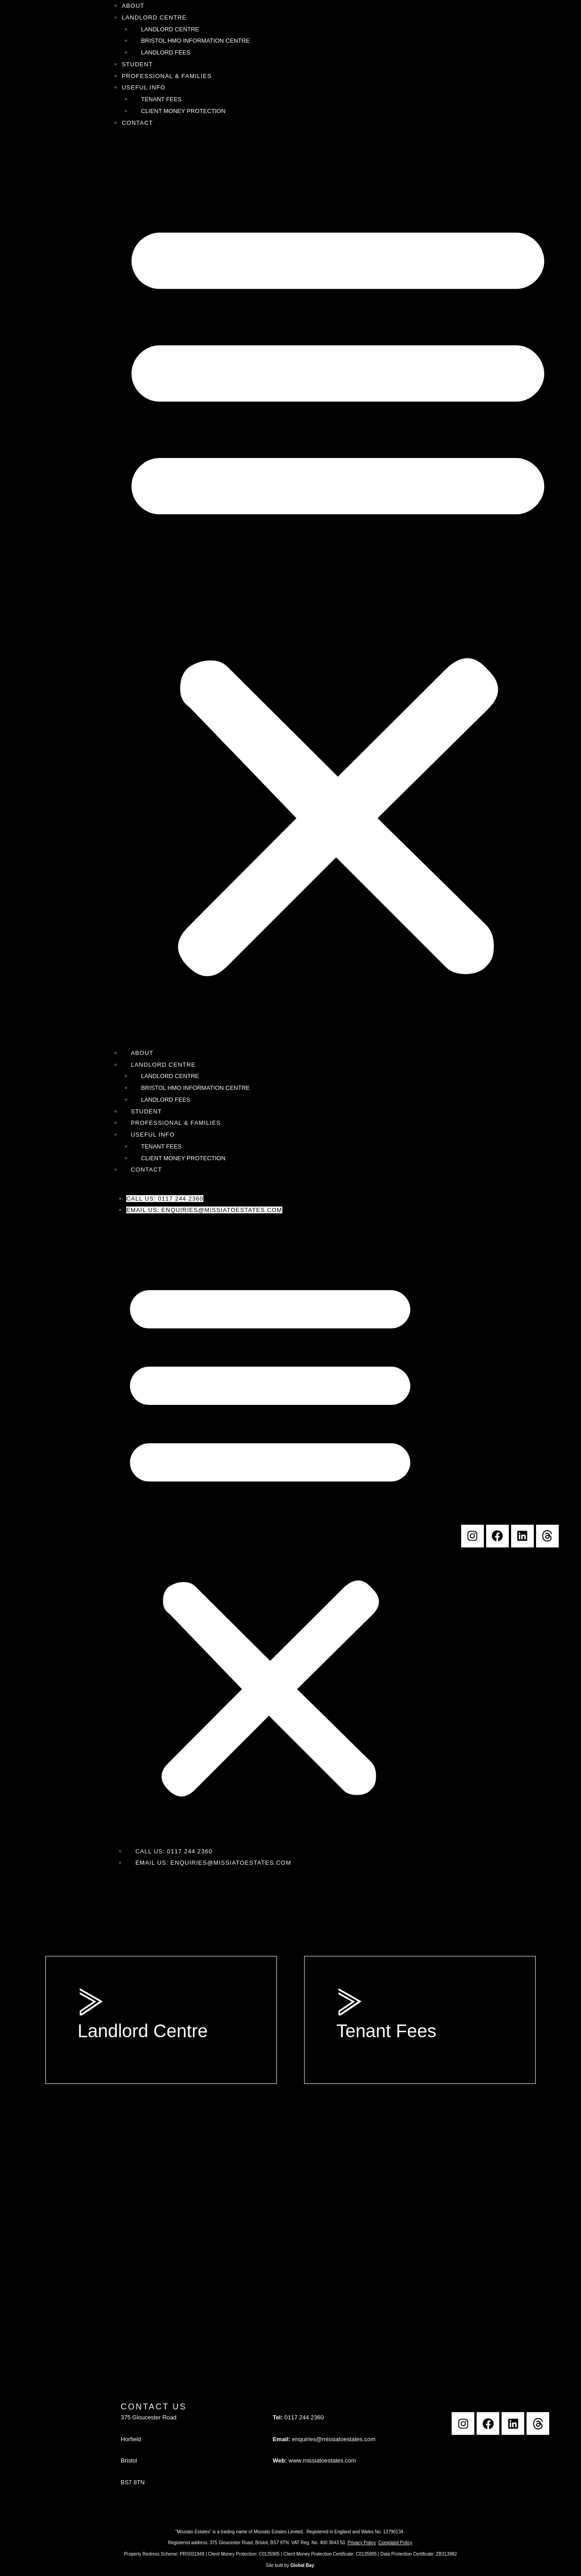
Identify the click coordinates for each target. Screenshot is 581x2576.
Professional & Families (167, 76)
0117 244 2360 (304, 2417)
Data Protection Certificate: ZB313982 (418, 2553)
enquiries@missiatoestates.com (333, 2439)
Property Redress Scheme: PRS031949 (164, 2553)
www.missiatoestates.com (322, 2460)
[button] (338, 593)
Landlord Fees (165, 52)
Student (137, 64)
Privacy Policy (362, 2542)
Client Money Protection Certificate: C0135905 (330, 2553)
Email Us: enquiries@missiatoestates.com (204, 1210)
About (133, 5)
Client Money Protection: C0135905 (244, 2553)
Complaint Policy (395, 2542)
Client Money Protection (183, 111)
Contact (137, 122)
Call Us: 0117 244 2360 (164, 1198)
